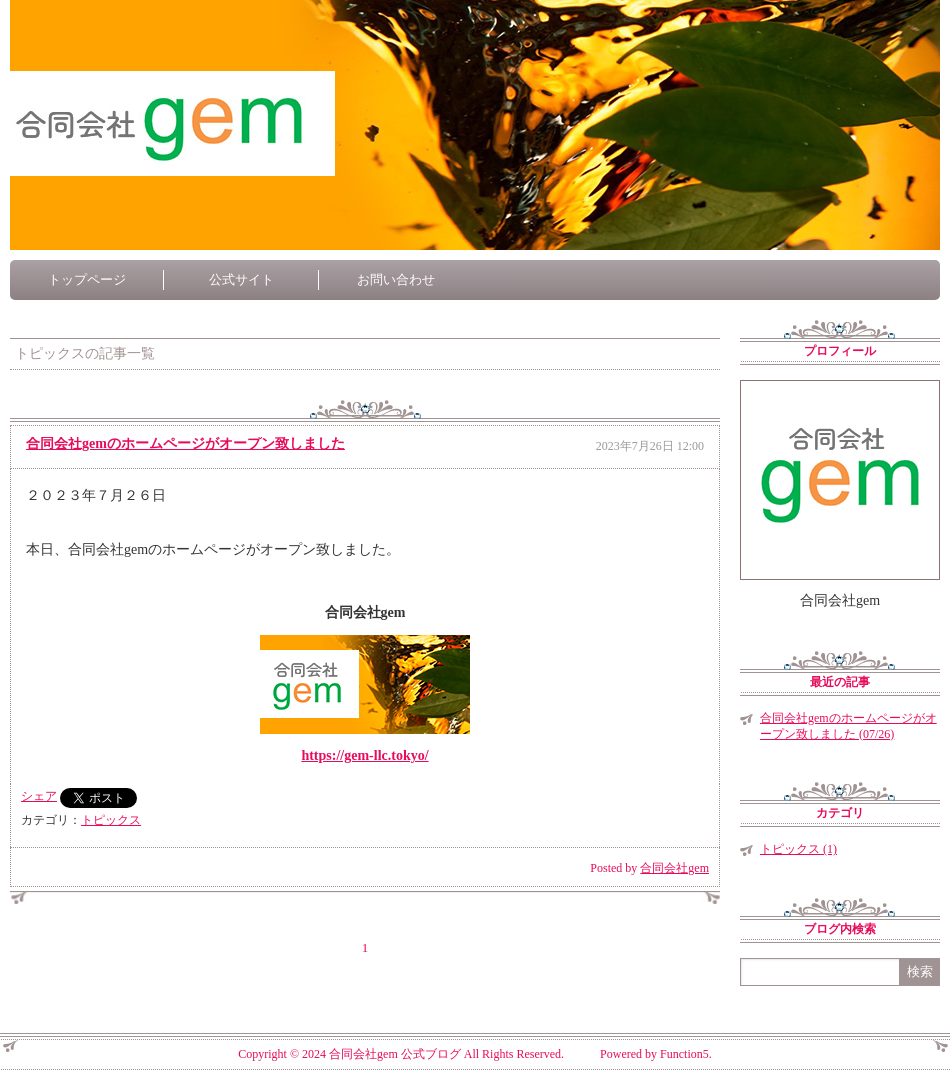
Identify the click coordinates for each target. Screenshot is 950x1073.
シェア (39, 796)
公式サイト (241, 279)
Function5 (684, 1054)
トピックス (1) (798, 849)
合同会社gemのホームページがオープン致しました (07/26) (848, 726)
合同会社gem (674, 868)
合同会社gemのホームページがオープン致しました (185, 443)
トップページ (87, 279)
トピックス (111, 820)
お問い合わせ (396, 279)
